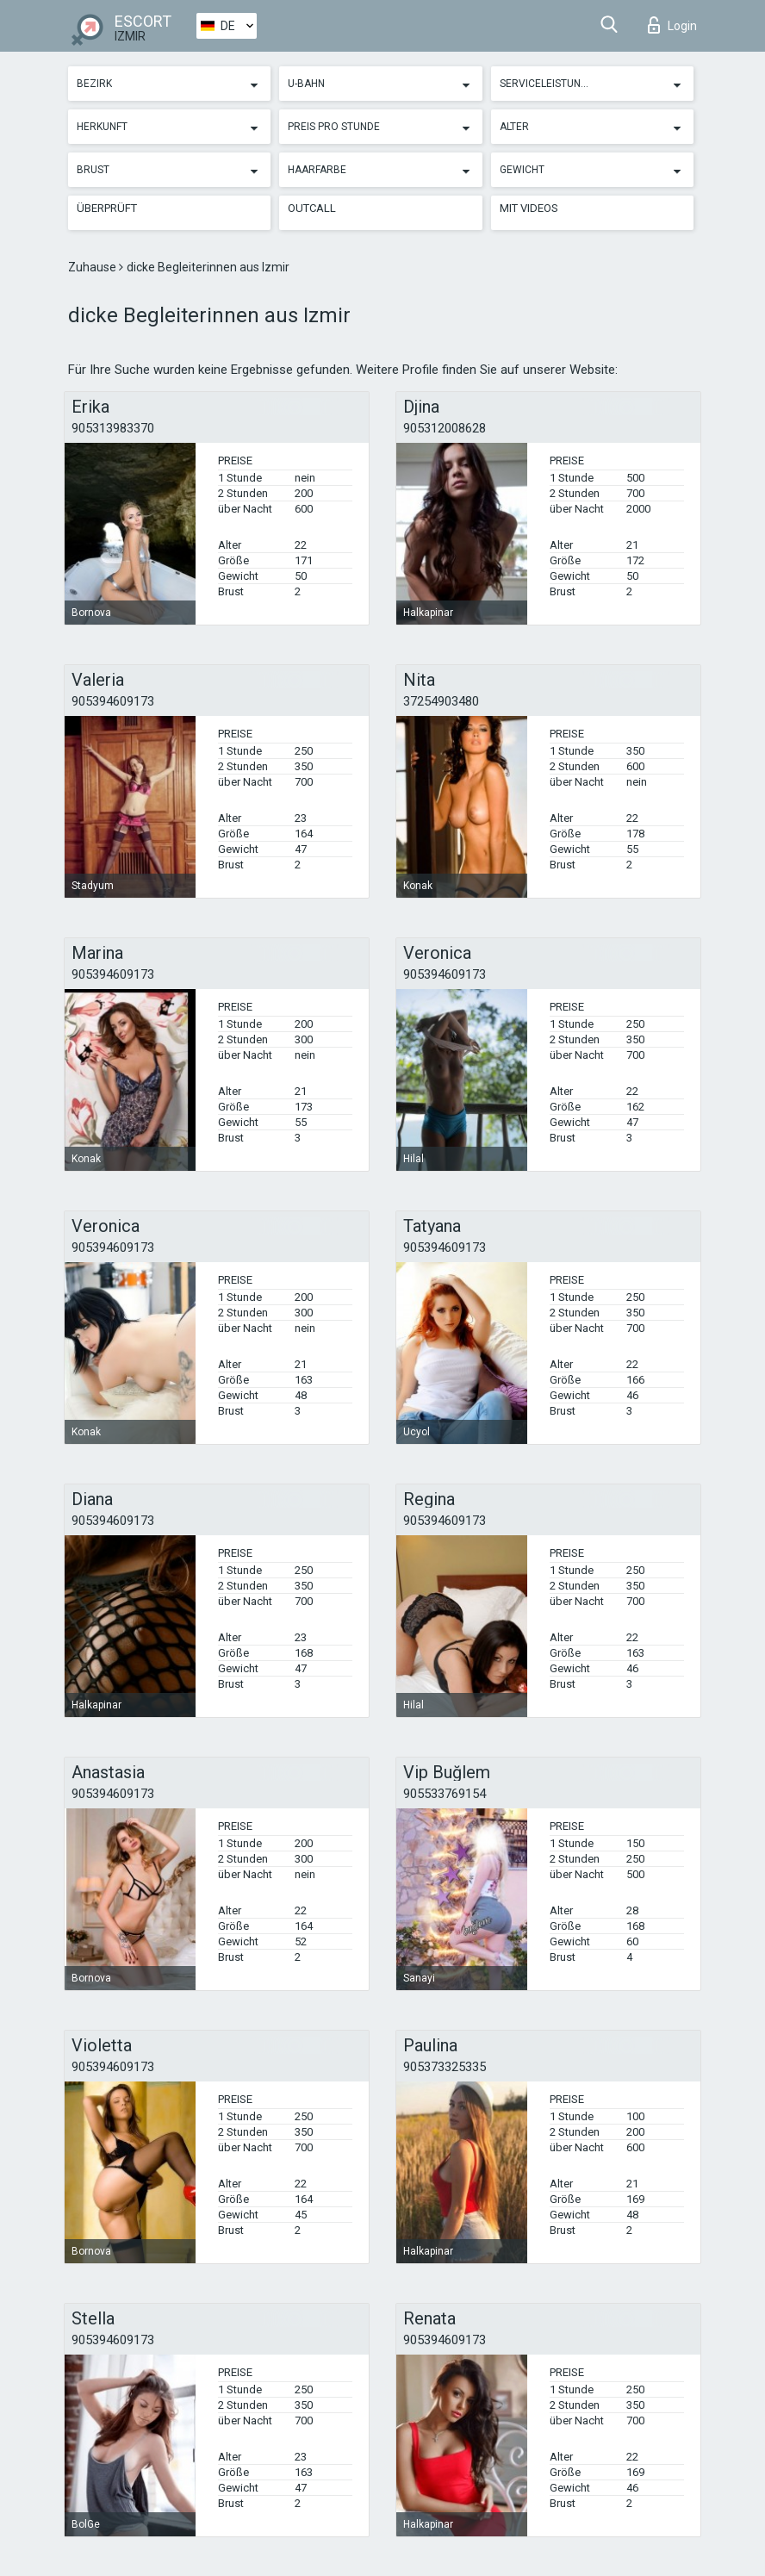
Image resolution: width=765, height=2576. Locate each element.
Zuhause (93, 267)
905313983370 (113, 428)
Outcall (312, 208)
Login (672, 25)
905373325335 (444, 2067)
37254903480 (441, 701)
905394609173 (113, 701)
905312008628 (444, 428)
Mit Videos (529, 208)
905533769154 (444, 1793)
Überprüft (107, 208)
